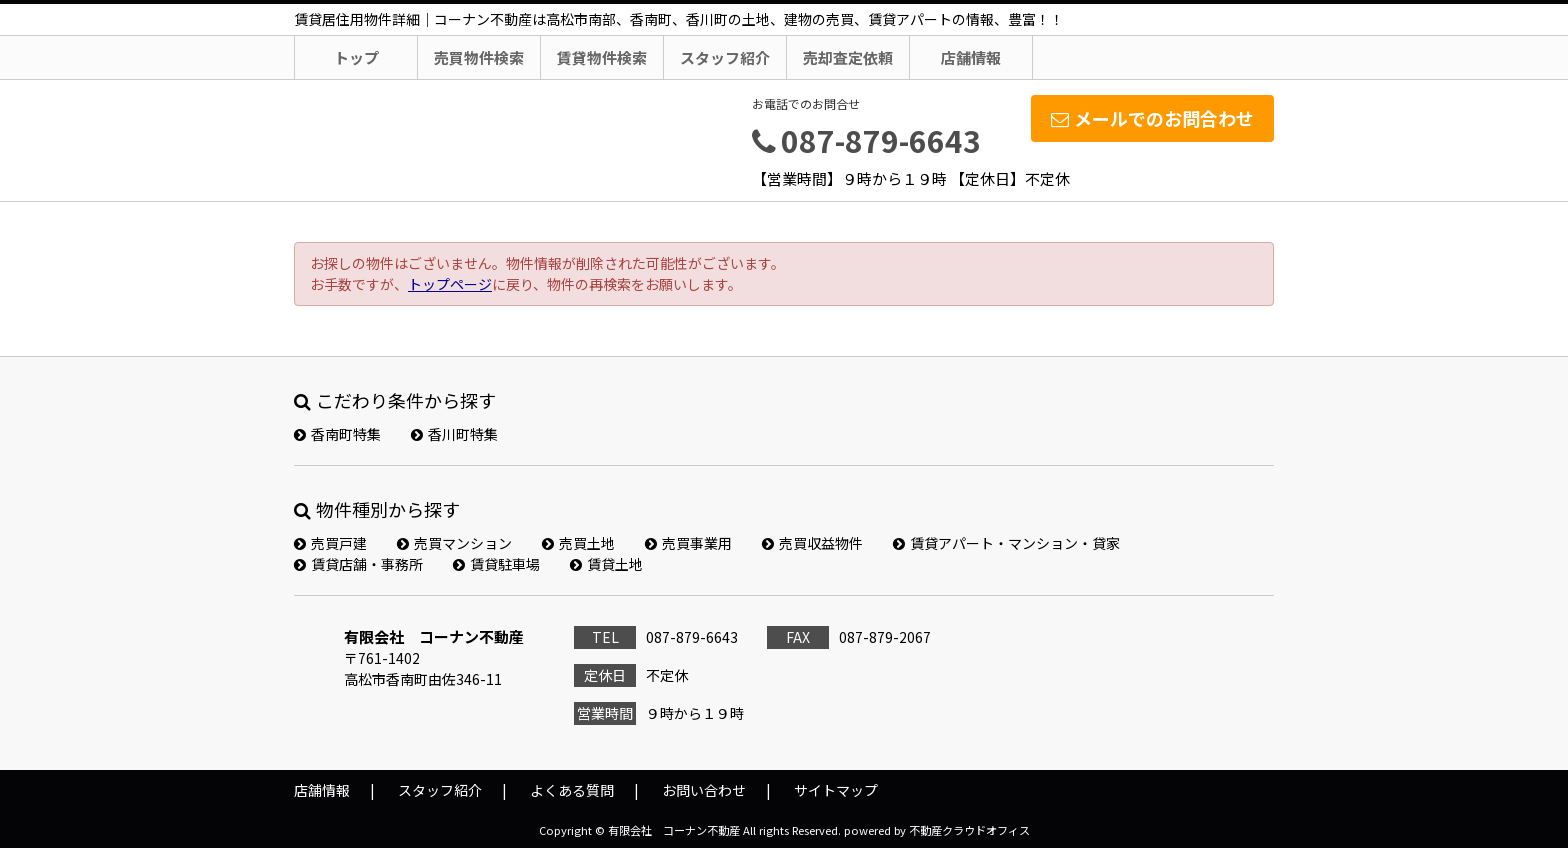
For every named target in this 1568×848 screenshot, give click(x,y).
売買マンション (454, 543)
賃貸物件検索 (602, 57)
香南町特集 (337, 434)
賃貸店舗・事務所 (358, 564)
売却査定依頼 (848, 57)
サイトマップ (836, 790)
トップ (356, 57)
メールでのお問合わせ (1152, 118)
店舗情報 (971, 57)
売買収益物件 (812, 543)
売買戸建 (330, 543)
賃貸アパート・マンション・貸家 (1006, 543)
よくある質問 (572, 790)
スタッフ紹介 (725, 57)
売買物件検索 (479, 57)
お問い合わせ (704, 790)
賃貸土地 (606, 564)
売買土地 (578, 543)
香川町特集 (454, 434)
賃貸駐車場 (496, 564)
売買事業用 (688, 543)
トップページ (450, 284)
